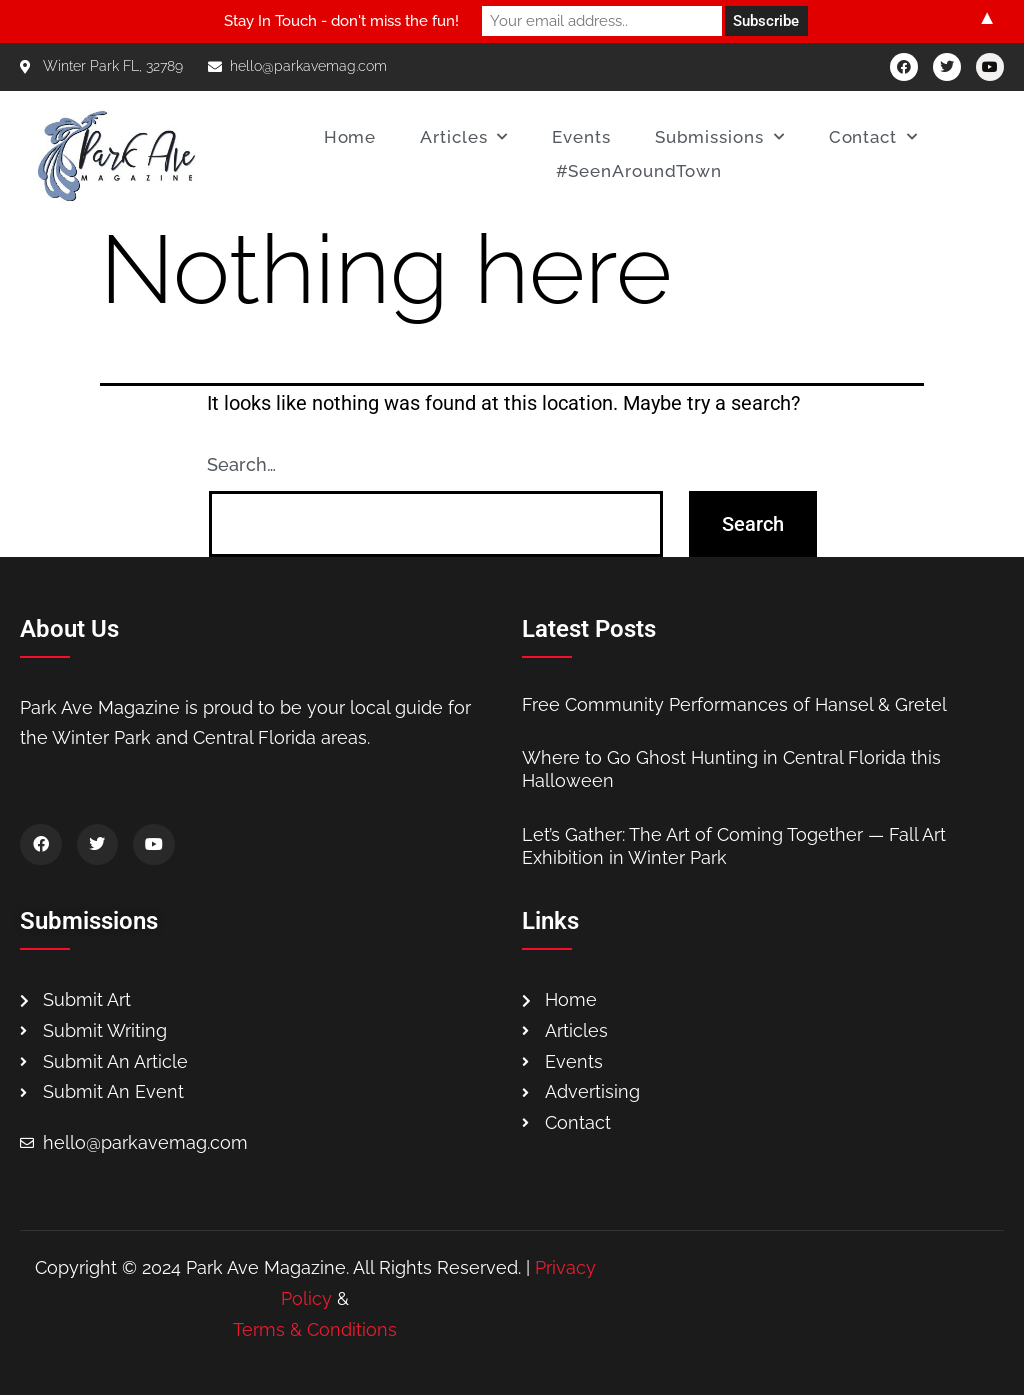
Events (581, 137)
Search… (241, 464)
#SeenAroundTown (639, 171)
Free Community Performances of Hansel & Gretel (734, 704)
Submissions (720, 137)
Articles (464, 137)
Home (350, 137)
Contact (873, 137)
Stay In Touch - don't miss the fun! (341, 21)
